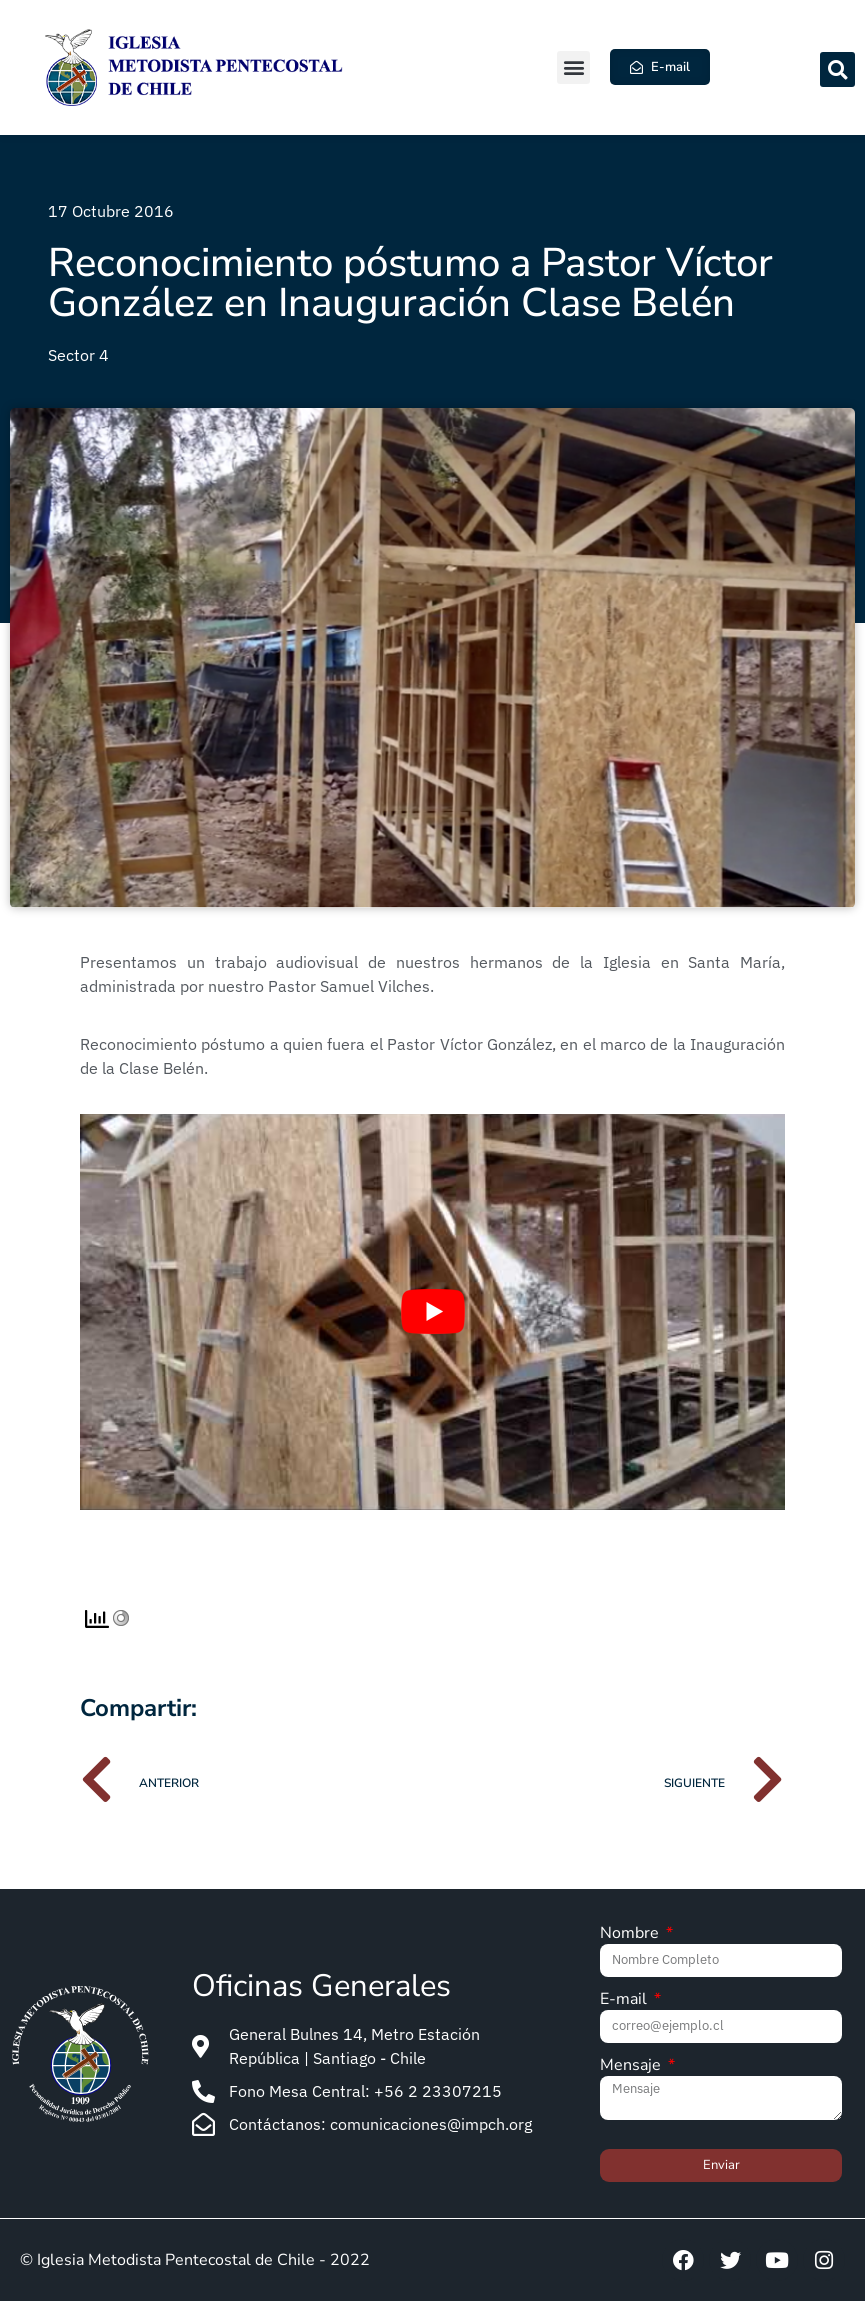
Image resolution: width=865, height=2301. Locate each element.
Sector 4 (78, 355)
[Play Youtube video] (432, 1312)
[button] (573, 67)
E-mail (625, 2000)
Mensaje (632, 2066)
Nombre (631, 1934)
